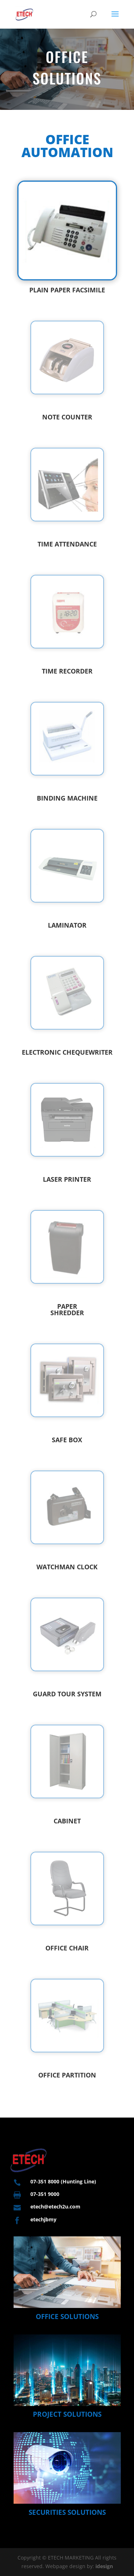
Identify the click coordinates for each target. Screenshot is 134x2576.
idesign (104, 2566)
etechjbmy (43, 2219)
